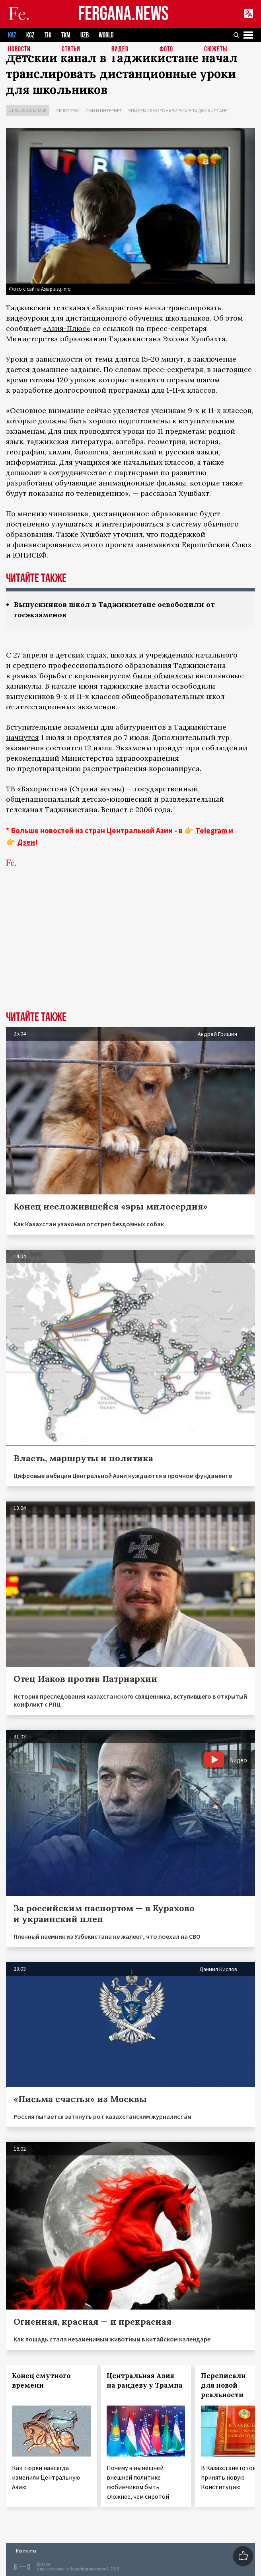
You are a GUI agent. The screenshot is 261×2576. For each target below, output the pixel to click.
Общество (67, 111)
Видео (120, 49)
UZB (84, 35)
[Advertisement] (130, 951)
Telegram (211, 830)
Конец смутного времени (41, 2380)
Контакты (26, 2551)
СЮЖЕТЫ (215, 49)
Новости (19, 49)
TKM (65, 35)
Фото (166, 49)
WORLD (106, 35)
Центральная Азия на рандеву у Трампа (145, 2380)
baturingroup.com (88, 2569)
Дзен (26, 842)
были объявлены (163, 675)
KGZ (30, 35)
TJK (48, 35)
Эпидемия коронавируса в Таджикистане (178, 111)
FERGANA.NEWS (123, 14)
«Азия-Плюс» (66, 328)
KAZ (12, 35)
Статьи (71, 49)
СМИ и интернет (104, 111)
